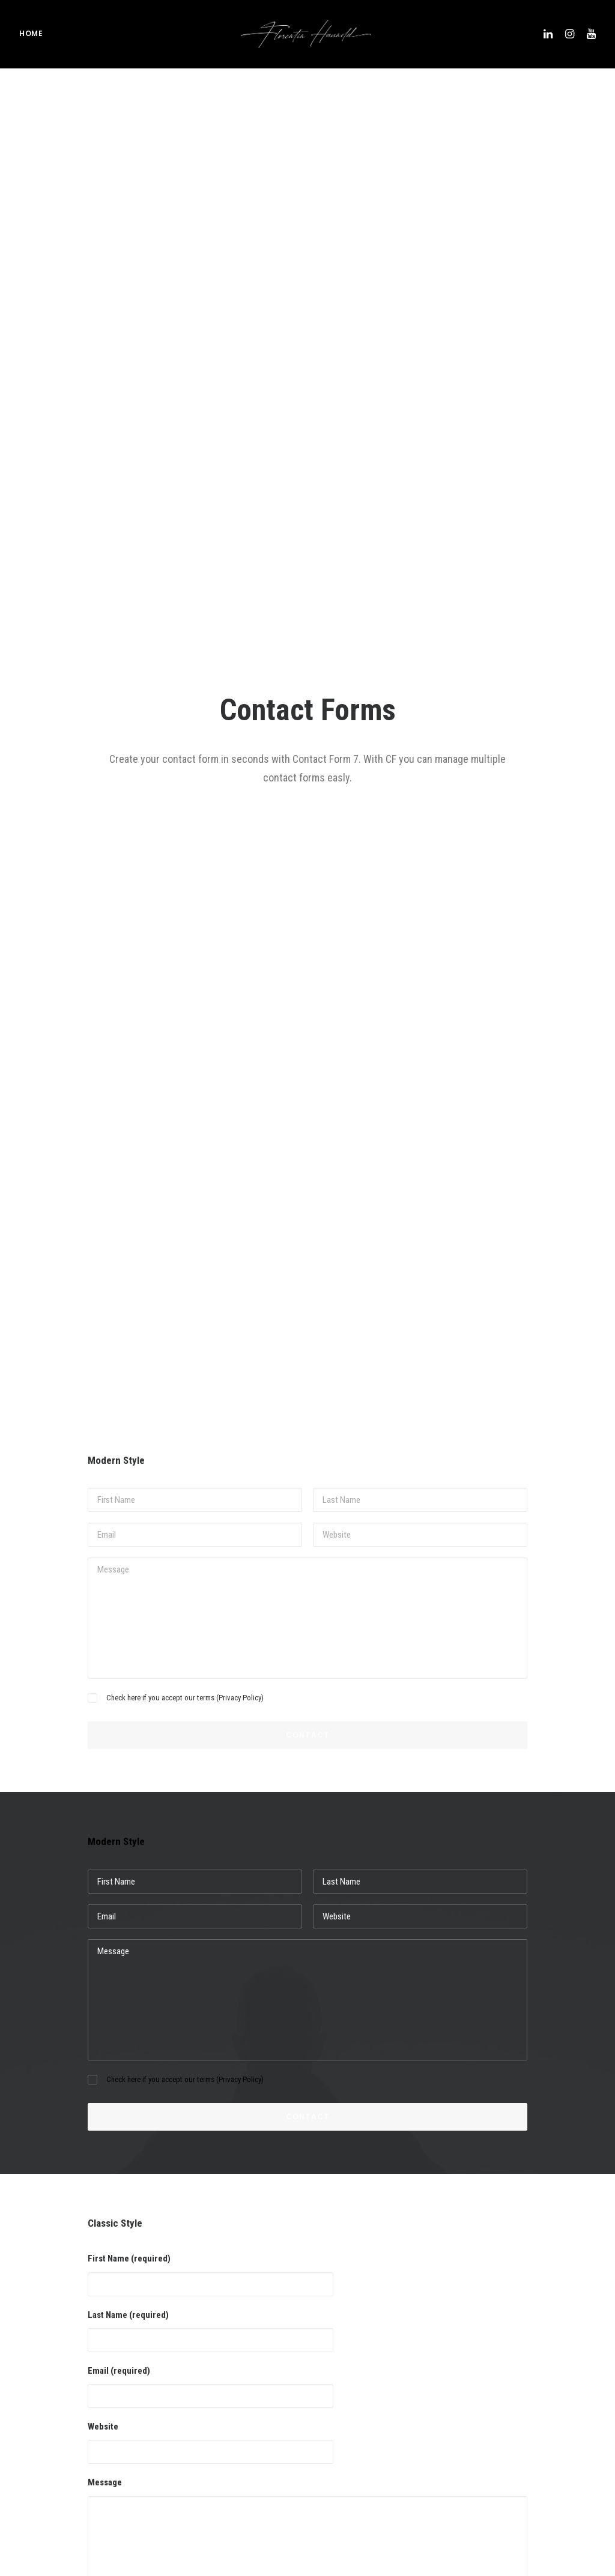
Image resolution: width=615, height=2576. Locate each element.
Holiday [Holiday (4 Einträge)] (560, 2331)
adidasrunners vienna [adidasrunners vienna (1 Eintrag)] (525, 2293)
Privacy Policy (240, 585)
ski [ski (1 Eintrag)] (493, 2427)
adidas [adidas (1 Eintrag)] (500, 2274)
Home (31, 36)
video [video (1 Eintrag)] (498, 2504)
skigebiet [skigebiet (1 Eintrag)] (503, 2447)
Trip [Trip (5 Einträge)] (495, 2485)
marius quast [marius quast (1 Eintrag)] (538, 2370)
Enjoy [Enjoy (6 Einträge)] (535, 2312)
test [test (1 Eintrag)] (526, 2466)
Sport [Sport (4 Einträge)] (542, 2447)
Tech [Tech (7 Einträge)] (496, 2466)
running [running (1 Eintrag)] (530, 2408)
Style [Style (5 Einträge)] (574, 2447)
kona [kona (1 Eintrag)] (574, 2351)
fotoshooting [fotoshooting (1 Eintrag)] (511, 2331)
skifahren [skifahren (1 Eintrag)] (529, 2427)
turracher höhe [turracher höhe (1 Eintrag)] (543, 2485)
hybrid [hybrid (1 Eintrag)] (499, 2351)
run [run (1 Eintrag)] (495, 2408)
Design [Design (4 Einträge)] (499, 2312)
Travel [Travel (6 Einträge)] (558, 2466)
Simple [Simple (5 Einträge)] (569, 2408)
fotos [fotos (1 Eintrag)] (568, 2312)
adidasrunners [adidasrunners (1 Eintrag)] (551, 2274)
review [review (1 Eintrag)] (568, 2389)
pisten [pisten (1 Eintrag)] (532, 2389)
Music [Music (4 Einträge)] (498, 2389)
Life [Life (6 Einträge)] (495, 2370)
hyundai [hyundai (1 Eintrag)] (538, 2351)
